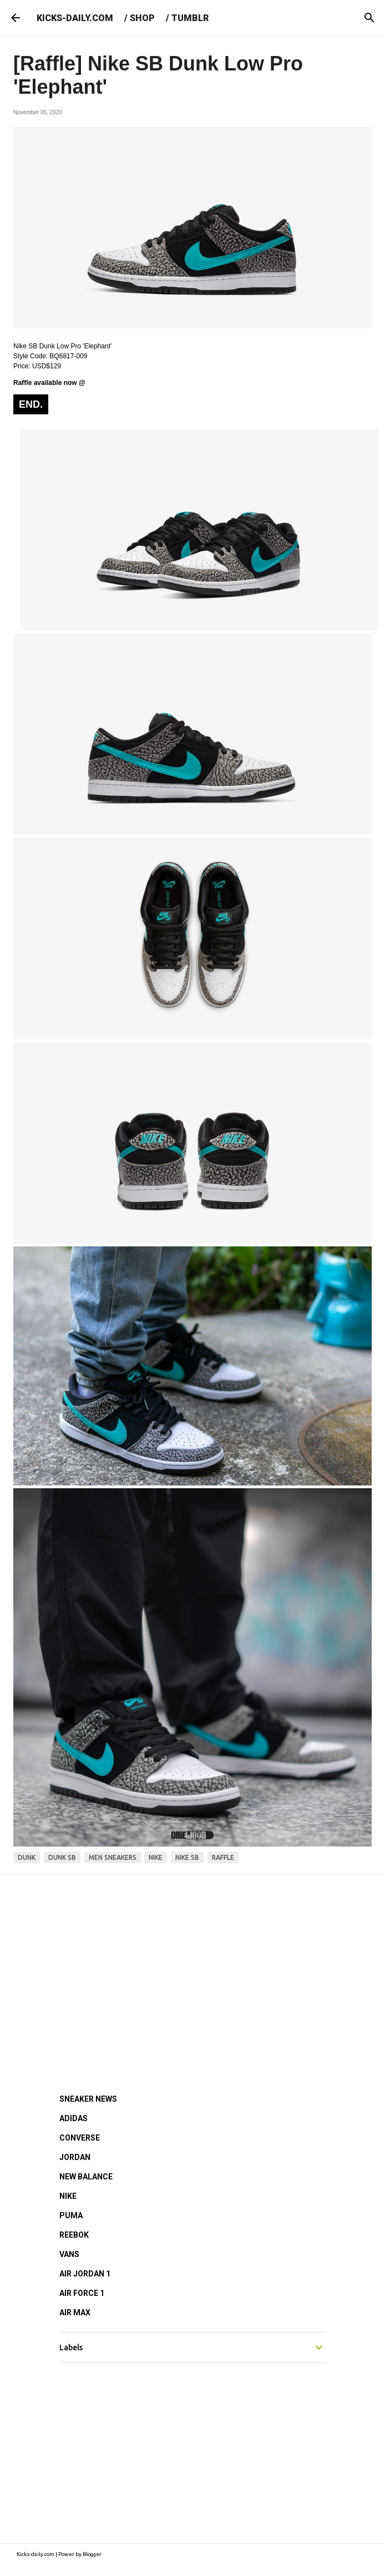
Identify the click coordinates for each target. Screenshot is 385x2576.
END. (31, 404)
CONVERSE (79, 2137)
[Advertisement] (192, 1969)
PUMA (71, 2215)
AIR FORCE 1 (81, 2293)
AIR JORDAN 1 (84, 2273)
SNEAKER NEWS (88, 2099)
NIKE (68, 2196)
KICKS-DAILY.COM (75, 18)
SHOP (142, 18)
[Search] (369, 17)
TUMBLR (190, 18)
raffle (223, 1857)
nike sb (187, 1857)
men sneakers (112, 1857)
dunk (27, 1857)
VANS (69, 2254)
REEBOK (74, 2234)
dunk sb (62, 1857)
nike (156, 1857)
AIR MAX (74, 2312)
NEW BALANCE (86, 2176)
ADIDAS (73, 2118)
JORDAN (74, 2157)
